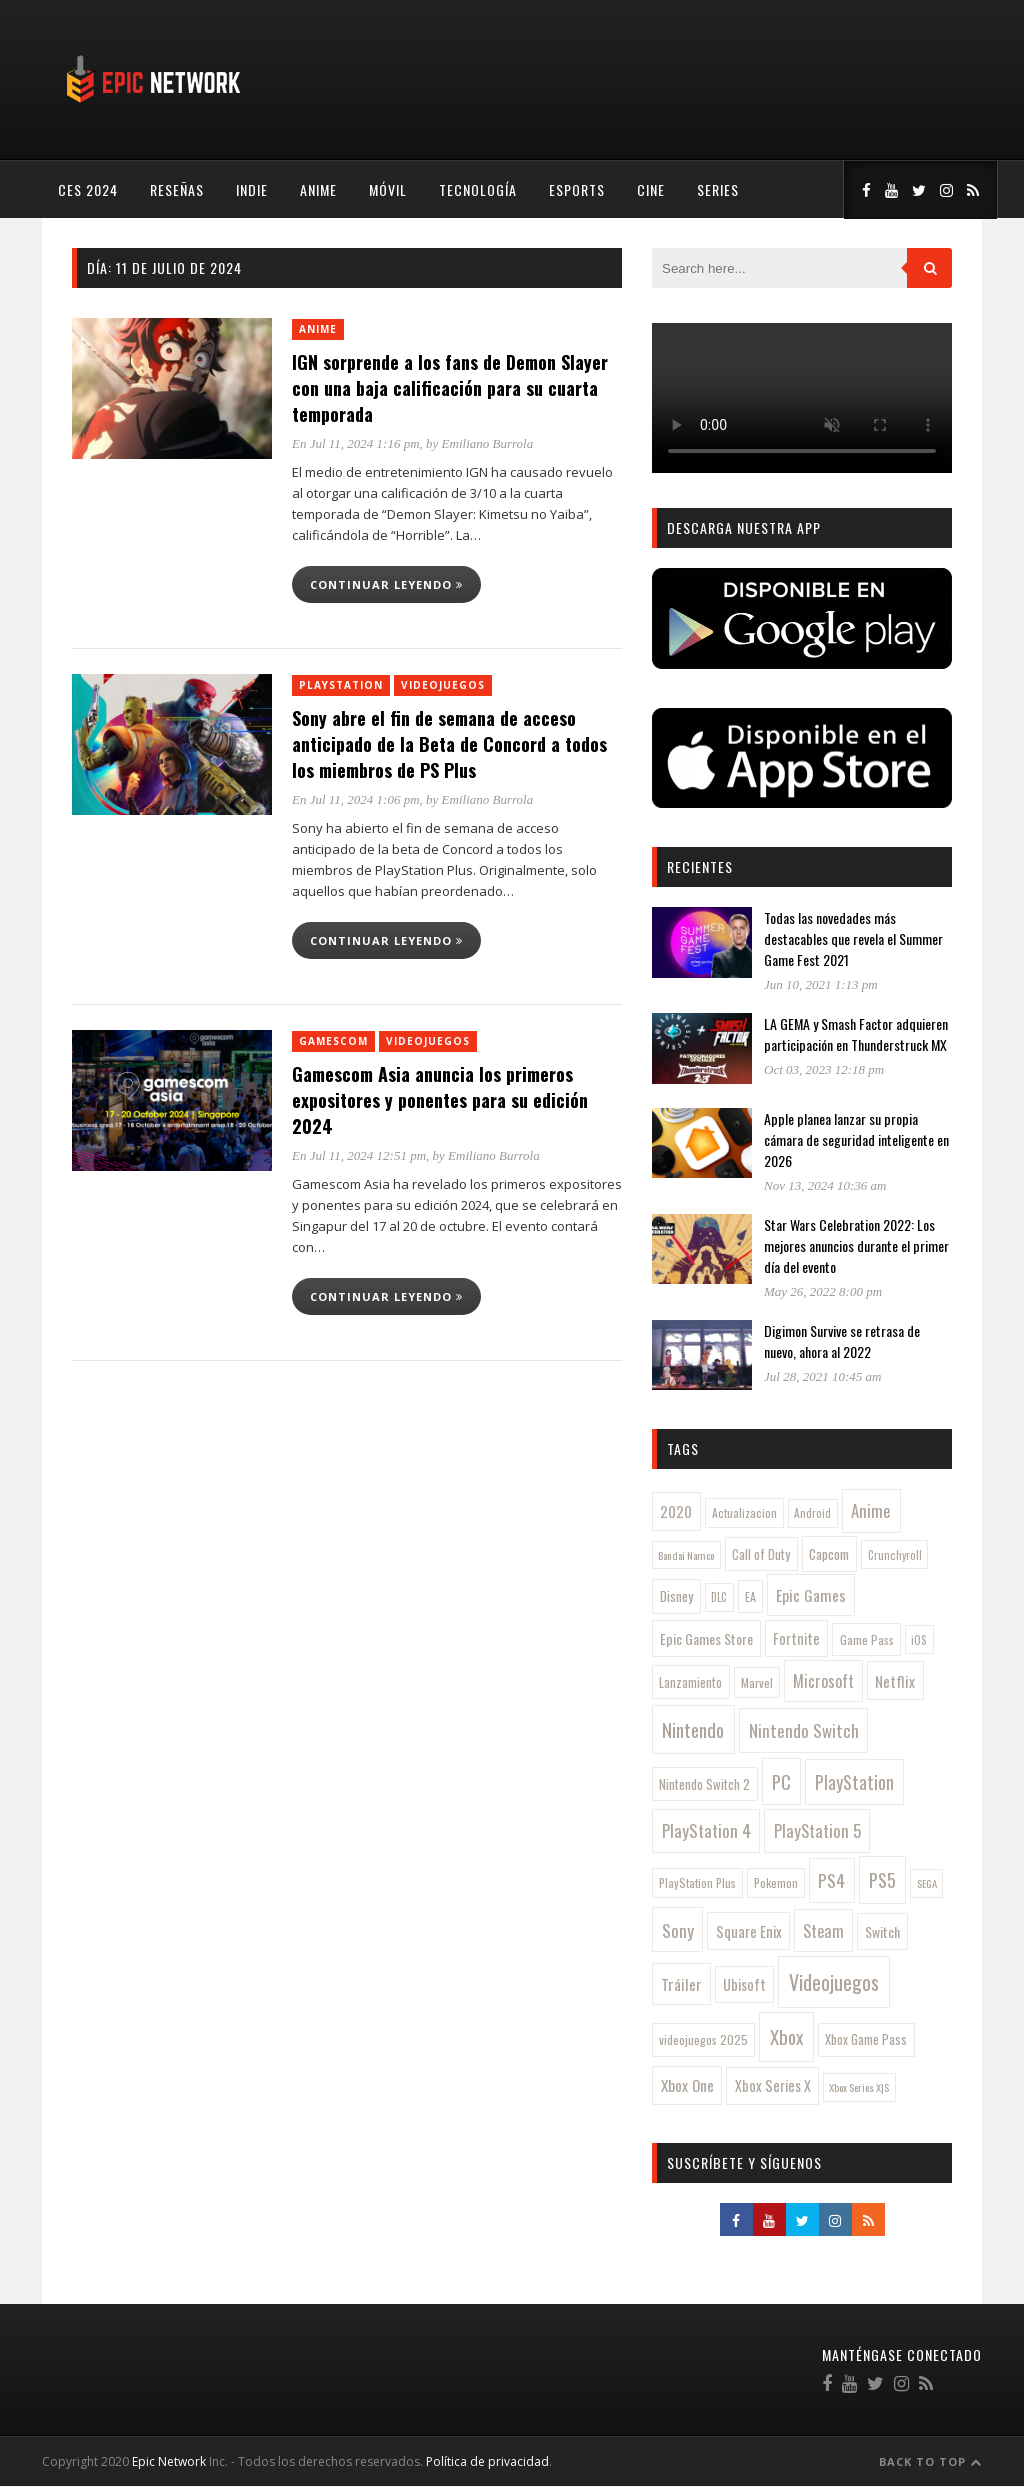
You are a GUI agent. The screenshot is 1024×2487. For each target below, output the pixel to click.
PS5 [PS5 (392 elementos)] (882, 1879)
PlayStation (341, 685)
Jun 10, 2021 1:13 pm (821, 984)
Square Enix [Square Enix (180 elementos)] (749, 1931)
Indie (252, 189)
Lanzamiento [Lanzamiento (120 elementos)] (690, 1682)
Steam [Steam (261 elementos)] (823, 1930)
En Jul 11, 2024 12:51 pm (359, 1155)
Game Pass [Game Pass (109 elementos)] (867, 1639)
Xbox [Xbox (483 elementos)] (786, 2036)
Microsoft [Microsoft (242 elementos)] (823, 1681)
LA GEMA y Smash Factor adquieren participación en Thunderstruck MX (856, 1034)
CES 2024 (88, 189)
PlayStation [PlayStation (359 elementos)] (854, 1782)
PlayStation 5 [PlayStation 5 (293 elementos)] (817, 1830)
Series (718, 189)
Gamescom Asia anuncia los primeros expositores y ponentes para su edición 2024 (440, 1100)
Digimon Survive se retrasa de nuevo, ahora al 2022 (842, 1341)
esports (577, 189)
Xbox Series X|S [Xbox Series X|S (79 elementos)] (859, 2087)
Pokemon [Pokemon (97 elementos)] (776, 1882)
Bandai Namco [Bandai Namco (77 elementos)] (686, 1555)
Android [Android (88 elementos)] (812, 1513)
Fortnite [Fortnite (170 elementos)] (796, 1638)
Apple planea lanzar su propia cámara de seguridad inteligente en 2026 (856, 1139)
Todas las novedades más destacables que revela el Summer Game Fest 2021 (853, 938)
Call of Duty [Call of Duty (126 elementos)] (761, 1554)
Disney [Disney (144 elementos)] (676, 1596)
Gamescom (333, 1041)
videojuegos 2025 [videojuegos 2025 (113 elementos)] (703, 2039)
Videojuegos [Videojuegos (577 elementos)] (834, 1982)
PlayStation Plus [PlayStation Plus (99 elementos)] (697, 1882)
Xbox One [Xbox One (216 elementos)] (687, 2085)
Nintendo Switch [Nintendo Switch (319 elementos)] (804, 1730)
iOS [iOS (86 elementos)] (919, 1640)
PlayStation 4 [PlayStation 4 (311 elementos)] (706, 1830)
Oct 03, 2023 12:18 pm (824, 1069)
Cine (651, 189)
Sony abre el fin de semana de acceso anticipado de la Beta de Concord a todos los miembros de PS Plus (449, 744)
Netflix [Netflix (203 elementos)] (895, 1681)
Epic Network (169, 2461)
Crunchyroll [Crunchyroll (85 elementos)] (895, 1555)
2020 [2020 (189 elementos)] (676, 1511)
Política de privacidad (487, 2461)
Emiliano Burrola (488, 443)
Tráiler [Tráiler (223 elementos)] (681, 1984)
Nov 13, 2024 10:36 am (825, 1185)
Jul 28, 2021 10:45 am (822, 1376)
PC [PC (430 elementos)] (781, 1781)
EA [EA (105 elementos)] (750, 1596)
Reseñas (177, 189)
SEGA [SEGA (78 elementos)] (927, 1883)
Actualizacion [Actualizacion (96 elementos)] (744, 1512)
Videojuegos (443, 685)
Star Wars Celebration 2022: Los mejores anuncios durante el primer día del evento (856, 1245)
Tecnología (478, 189)
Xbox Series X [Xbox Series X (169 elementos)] (773, 2085)
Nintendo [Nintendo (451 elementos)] (693, 1729)
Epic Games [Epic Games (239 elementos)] (811, 1595)
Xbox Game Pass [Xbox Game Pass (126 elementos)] (866, 2039)
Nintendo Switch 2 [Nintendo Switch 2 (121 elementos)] (704, 1784)
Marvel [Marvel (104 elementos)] (757, 1682)
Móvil (388, 189)
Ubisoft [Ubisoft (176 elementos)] (744, 1984)
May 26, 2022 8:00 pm (823, 1291)
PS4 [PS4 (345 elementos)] (831, 1880)
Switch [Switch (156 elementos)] (882, 1931)
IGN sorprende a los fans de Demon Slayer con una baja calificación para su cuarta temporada (450, 388)
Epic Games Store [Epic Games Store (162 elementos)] (706, 1638)
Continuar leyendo (386, 584)
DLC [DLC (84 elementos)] (719, 1597)
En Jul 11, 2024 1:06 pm (356, 799)
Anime (318, 189)
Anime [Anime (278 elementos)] (871, 1510)
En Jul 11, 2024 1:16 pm (356, 443)
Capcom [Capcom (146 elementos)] (829, 1554)
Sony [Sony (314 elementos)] (678, 1930)
